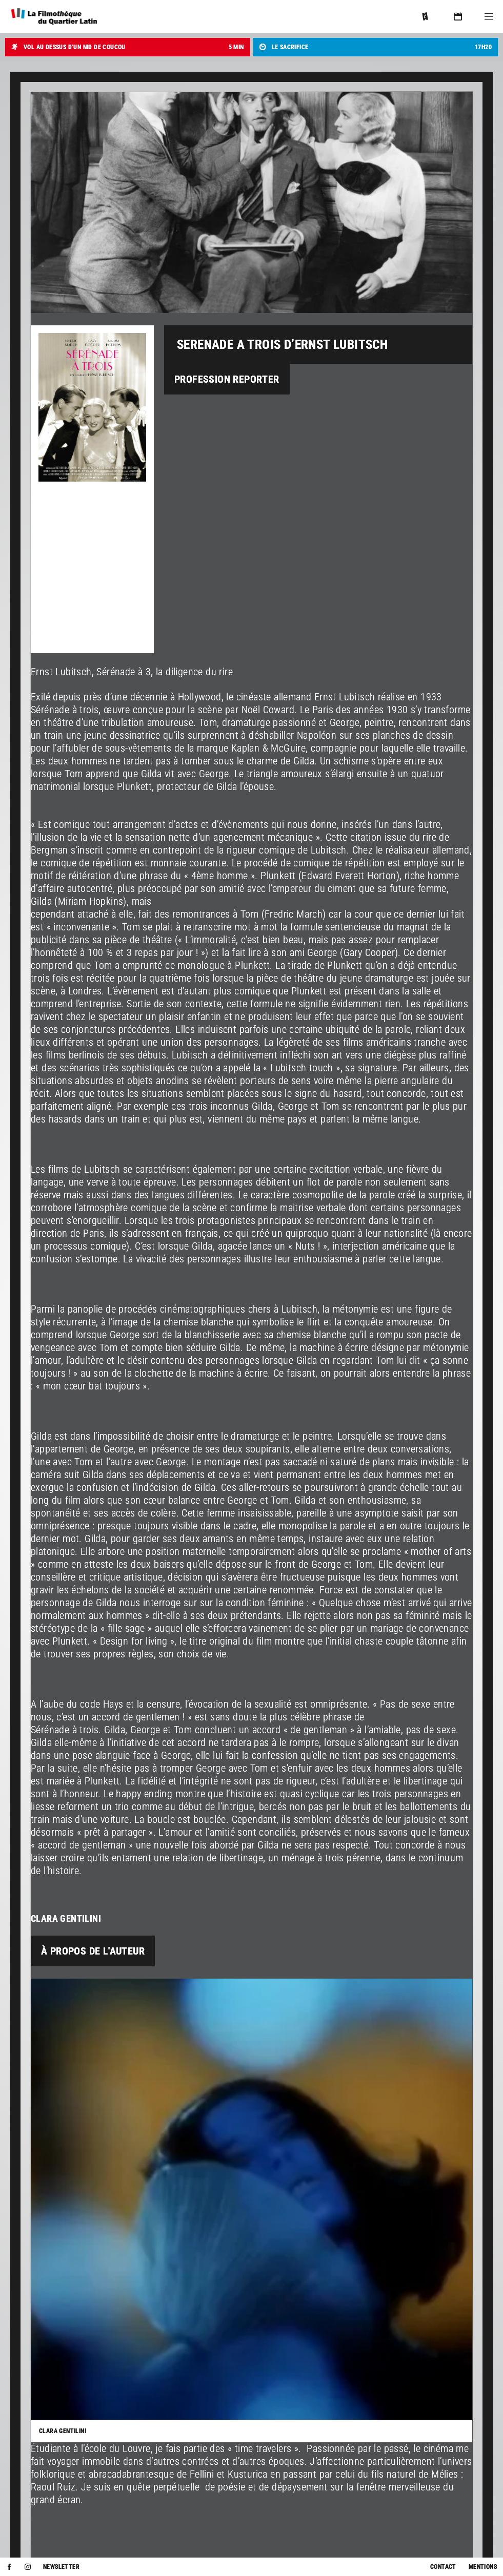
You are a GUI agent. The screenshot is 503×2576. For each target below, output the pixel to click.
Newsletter (61, 2566)
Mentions (483, 2566)
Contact (443, 2566)
